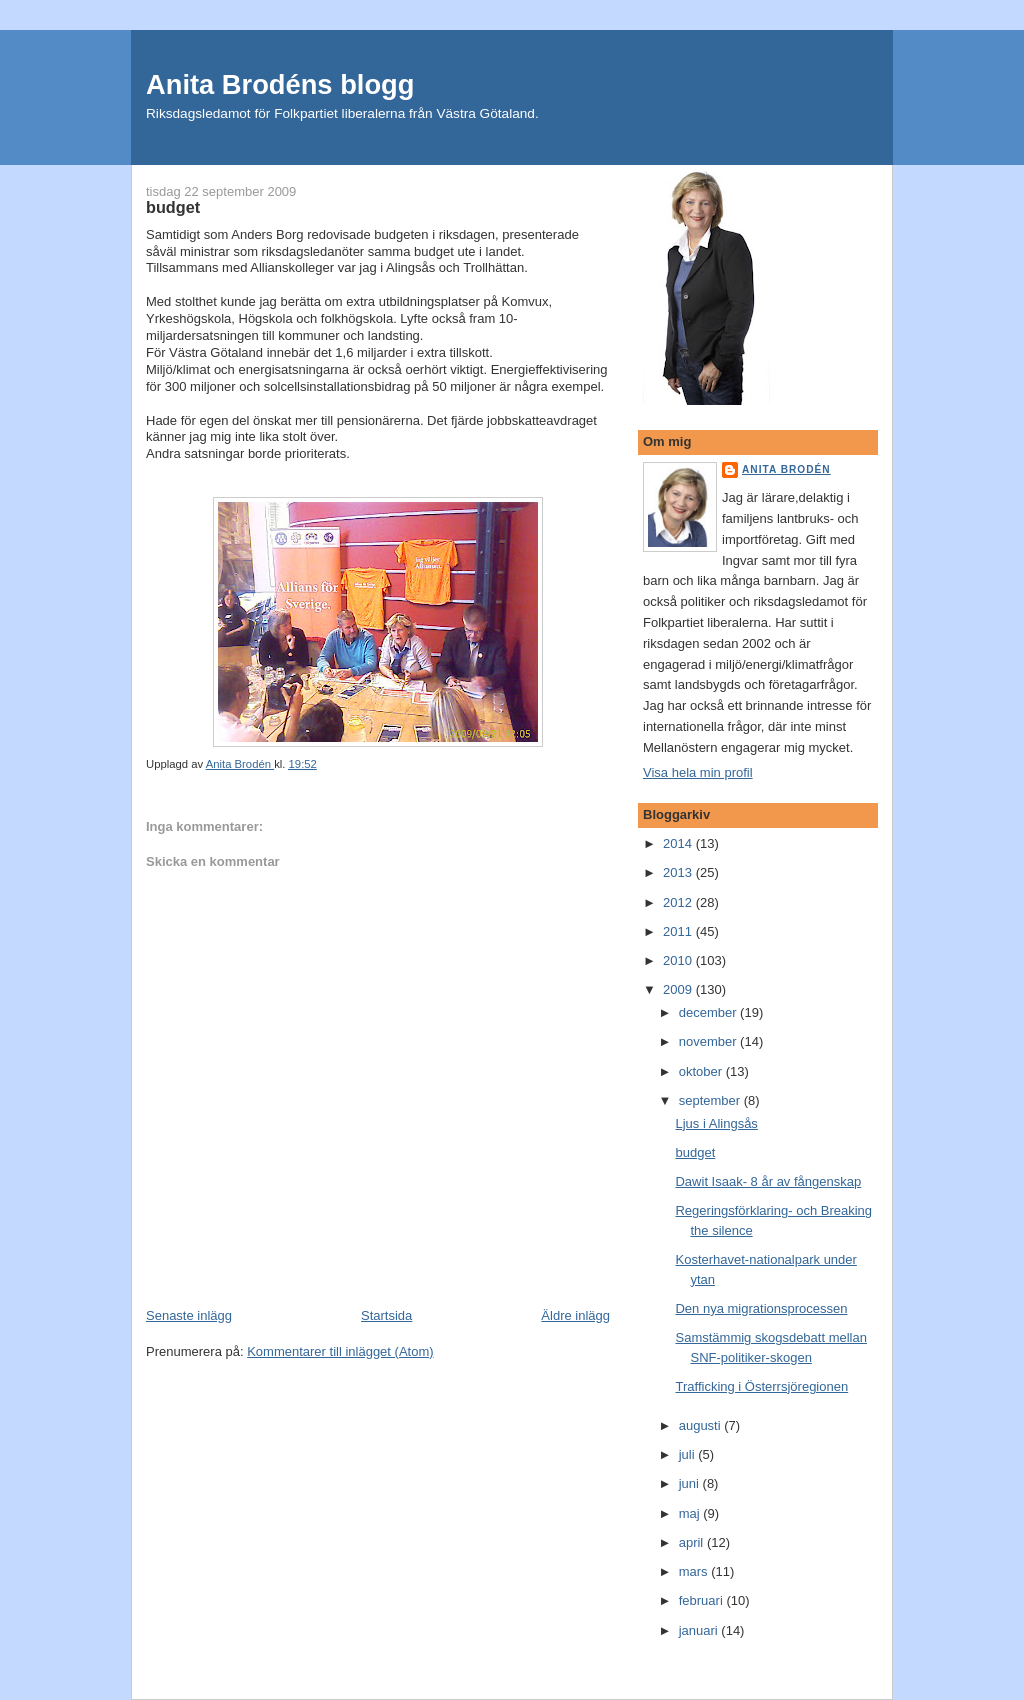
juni (691, 1483)
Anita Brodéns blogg (280, 84)
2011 (679, 931)
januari (700, 1630)
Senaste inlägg (189, 1315)
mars (695, 1571)
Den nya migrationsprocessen (761, 1308)
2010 (679, 960)
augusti (702, 1425)
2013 (679, 872)
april (693, 1542)
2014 (679, 843)
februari (703, 1600)
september (711, 1100)
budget (695, 1152)
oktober (702, 1071)
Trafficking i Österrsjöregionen (761, 1386)
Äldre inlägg (575, 1315)
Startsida (386, 1315)
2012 (679, 902)
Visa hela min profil (698, 772)
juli (689, 1454)
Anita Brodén (786, 469)
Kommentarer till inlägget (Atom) (340, 1351)
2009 (679, 989)
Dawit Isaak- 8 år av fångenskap (768, 1181)
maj (691, 1513)
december (709, 1012)
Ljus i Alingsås (716, 1123)
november (709, 1041)
